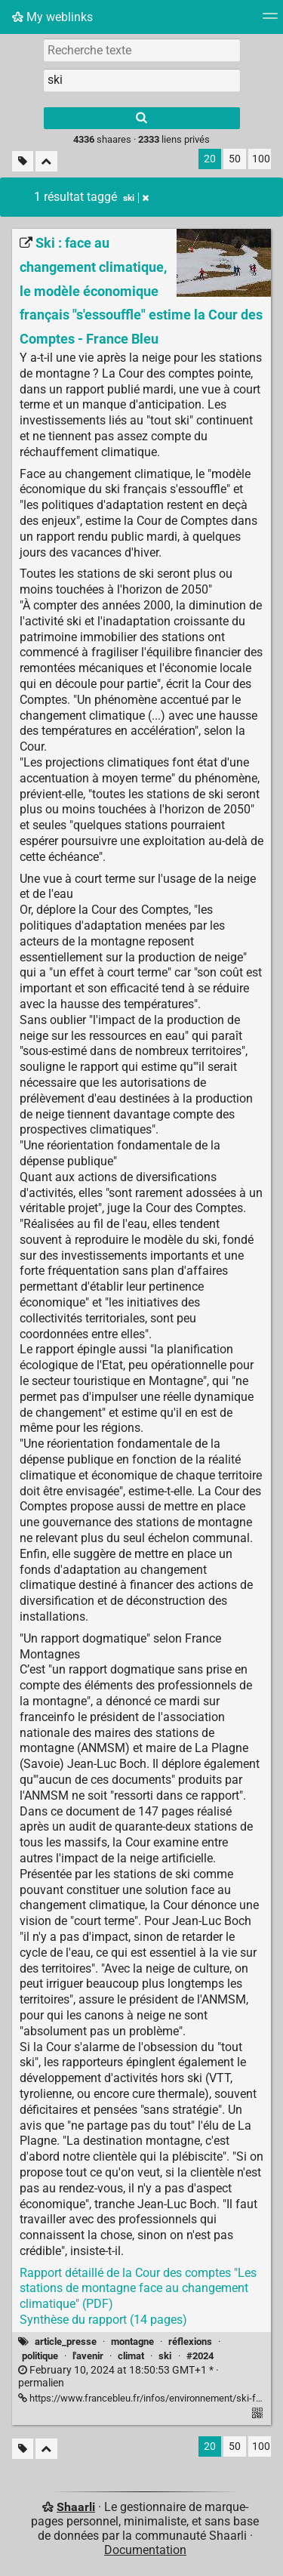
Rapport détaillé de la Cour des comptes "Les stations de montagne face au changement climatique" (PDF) (138, 2289)
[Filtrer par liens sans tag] (22, 161)
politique (40, 2356)
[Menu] (270, 21)
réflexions (190, 2341)
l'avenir (87, 2356)
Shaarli (76, 2507)
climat (131, 2356)
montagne (132, 2341)
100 (261, 159)
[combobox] (142, 80)
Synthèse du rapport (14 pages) (103, 2319)
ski (164, 2356)
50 (235, 159)
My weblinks (52, 17)
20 (210, 159)
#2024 (200, 2356)
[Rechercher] (142, 118)
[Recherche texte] (142, 50)
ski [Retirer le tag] (136, 198)
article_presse (66, 2341)
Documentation (145, 2550)
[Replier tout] (46, 161)
